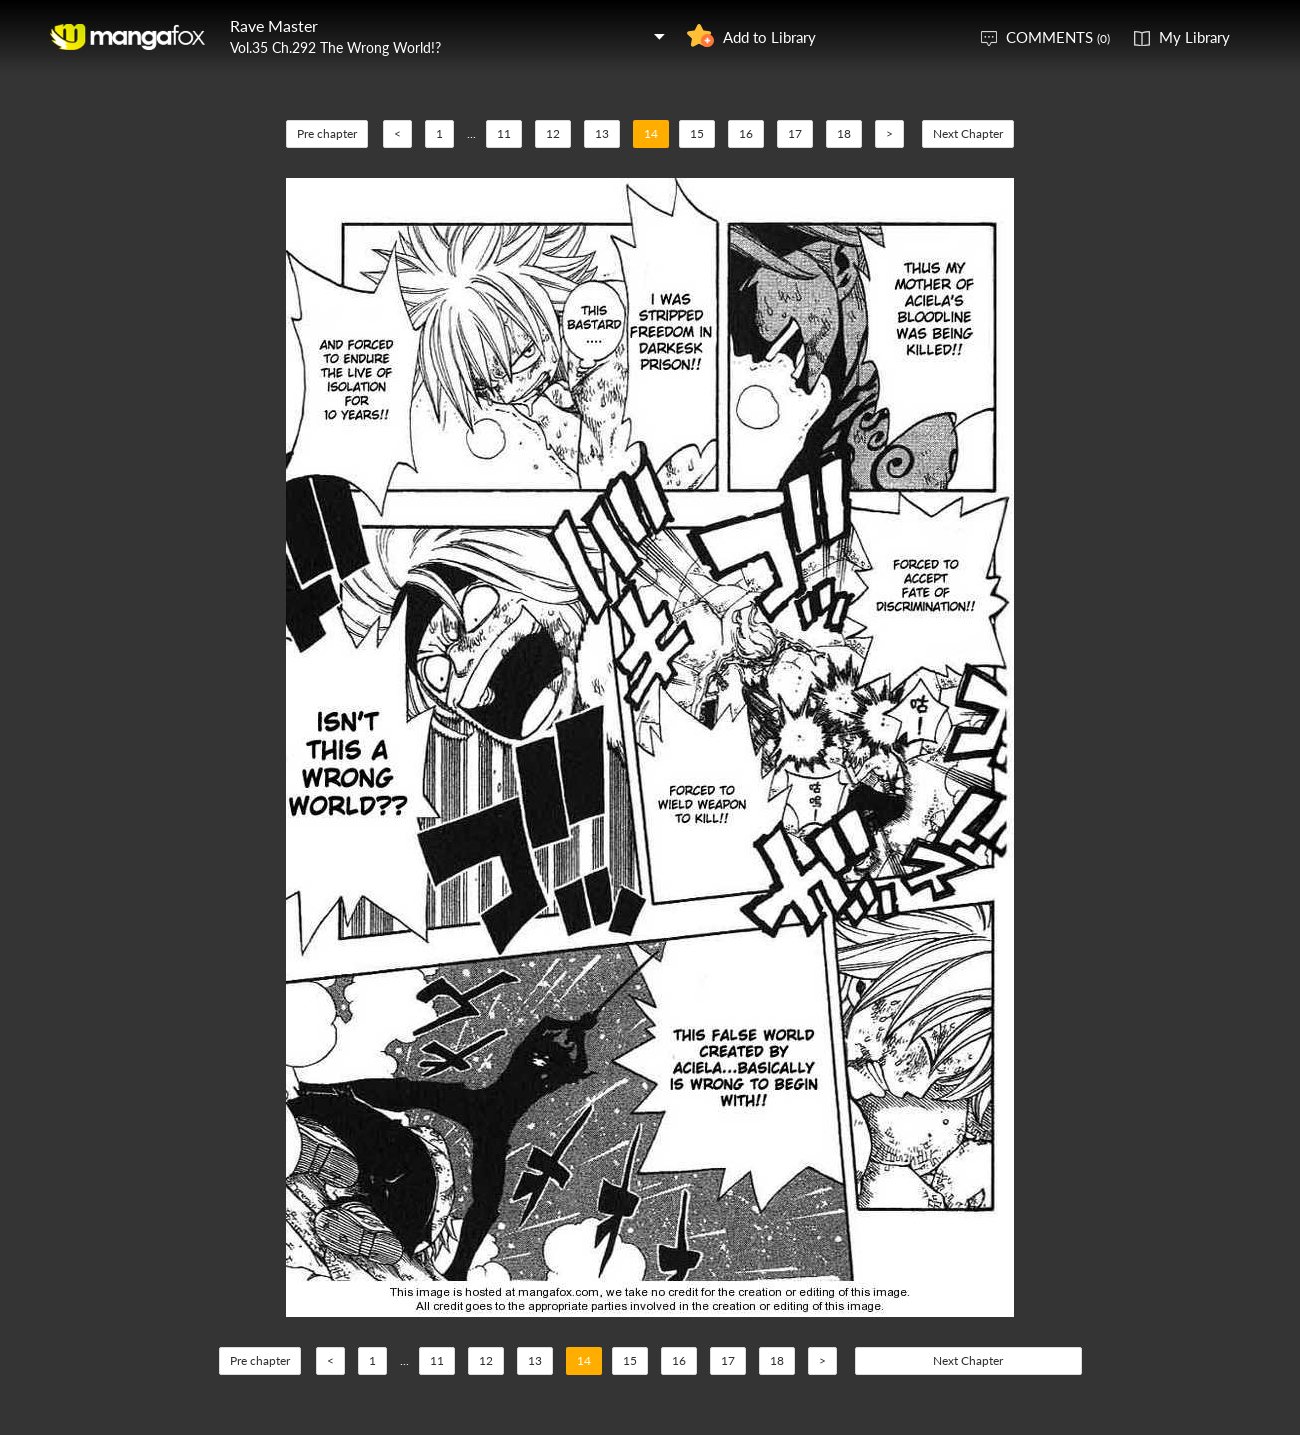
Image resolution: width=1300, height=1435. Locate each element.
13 (602, 133)
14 (651, 133)
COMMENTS (1058, 37)
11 (504, 133)
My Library (1194, 37)
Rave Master (274, 25)
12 (553, 133)
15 (697, 133)
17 (795, 133)
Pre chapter (327, 133)
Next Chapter (968, 133)
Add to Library (769, 37)
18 (844, 133)
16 (746, 133)
